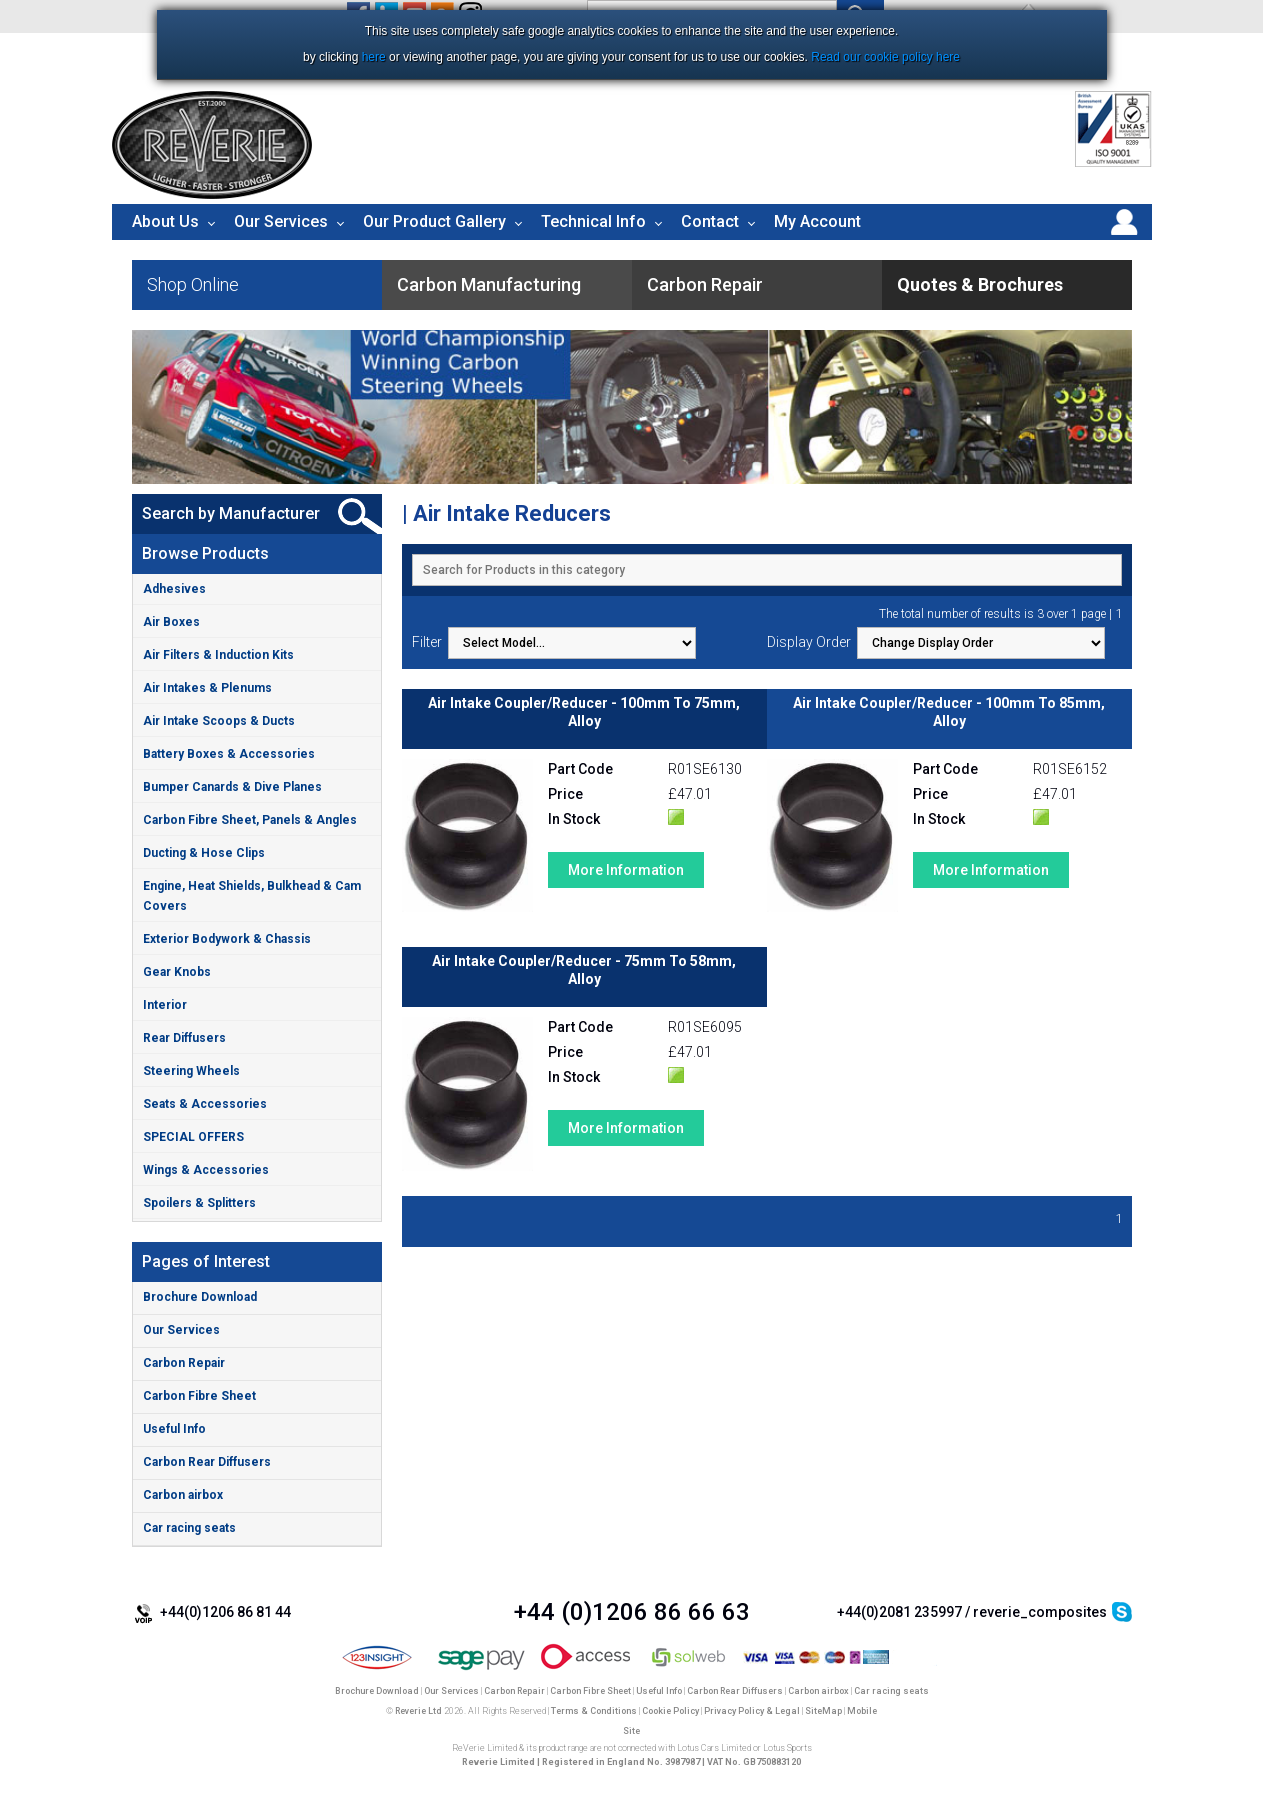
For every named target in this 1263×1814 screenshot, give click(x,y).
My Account (817, 221)
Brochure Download (200, 1297)
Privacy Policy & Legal (752, 1711)
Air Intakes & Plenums (207, 688)
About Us (165, 221)
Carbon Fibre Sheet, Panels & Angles (250, 820)
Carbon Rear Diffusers (207, 1462)
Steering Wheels (191, 1071)
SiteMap (823, 1711)
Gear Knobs (177, 972)
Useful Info (174, 1429)
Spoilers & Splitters (199, 1203)
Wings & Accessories (206, 1170)
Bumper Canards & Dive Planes (232, 787)
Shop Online (193, 284)
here (374, 57)
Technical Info (593, 221)
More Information (626, 870)
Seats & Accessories (205, 1104)
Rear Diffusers (184, 1038)
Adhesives (174, 589)
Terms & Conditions (594, 1711)
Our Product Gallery (434, 221)
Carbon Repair (184, 1363)
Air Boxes (171, 622)
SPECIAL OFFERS (193, 1137)
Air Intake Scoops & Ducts (219, 721)
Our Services (281, 221)
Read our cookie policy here (885, 57)
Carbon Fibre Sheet (199, 1396)
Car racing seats (189, 1528)
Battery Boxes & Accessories (229, 754)
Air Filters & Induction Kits (218, 655)
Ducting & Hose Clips (204, 853)
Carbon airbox (183, 1495)
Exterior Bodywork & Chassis (227, 939)
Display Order (809, 642)
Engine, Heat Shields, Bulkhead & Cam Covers (252, 896)
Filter (427, 642)
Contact (710, 221)
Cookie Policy (670, 1711)
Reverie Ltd (418, 1711)
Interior (165, 1005)
